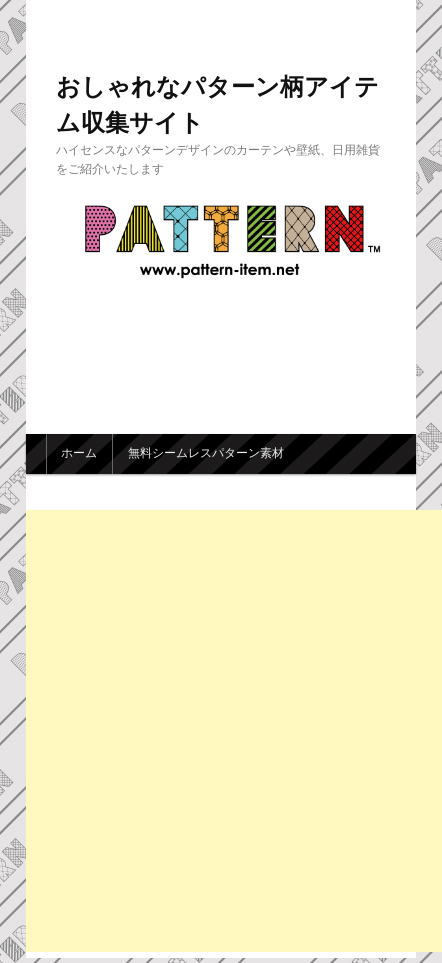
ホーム (79, 453)
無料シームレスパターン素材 (206, 453)
